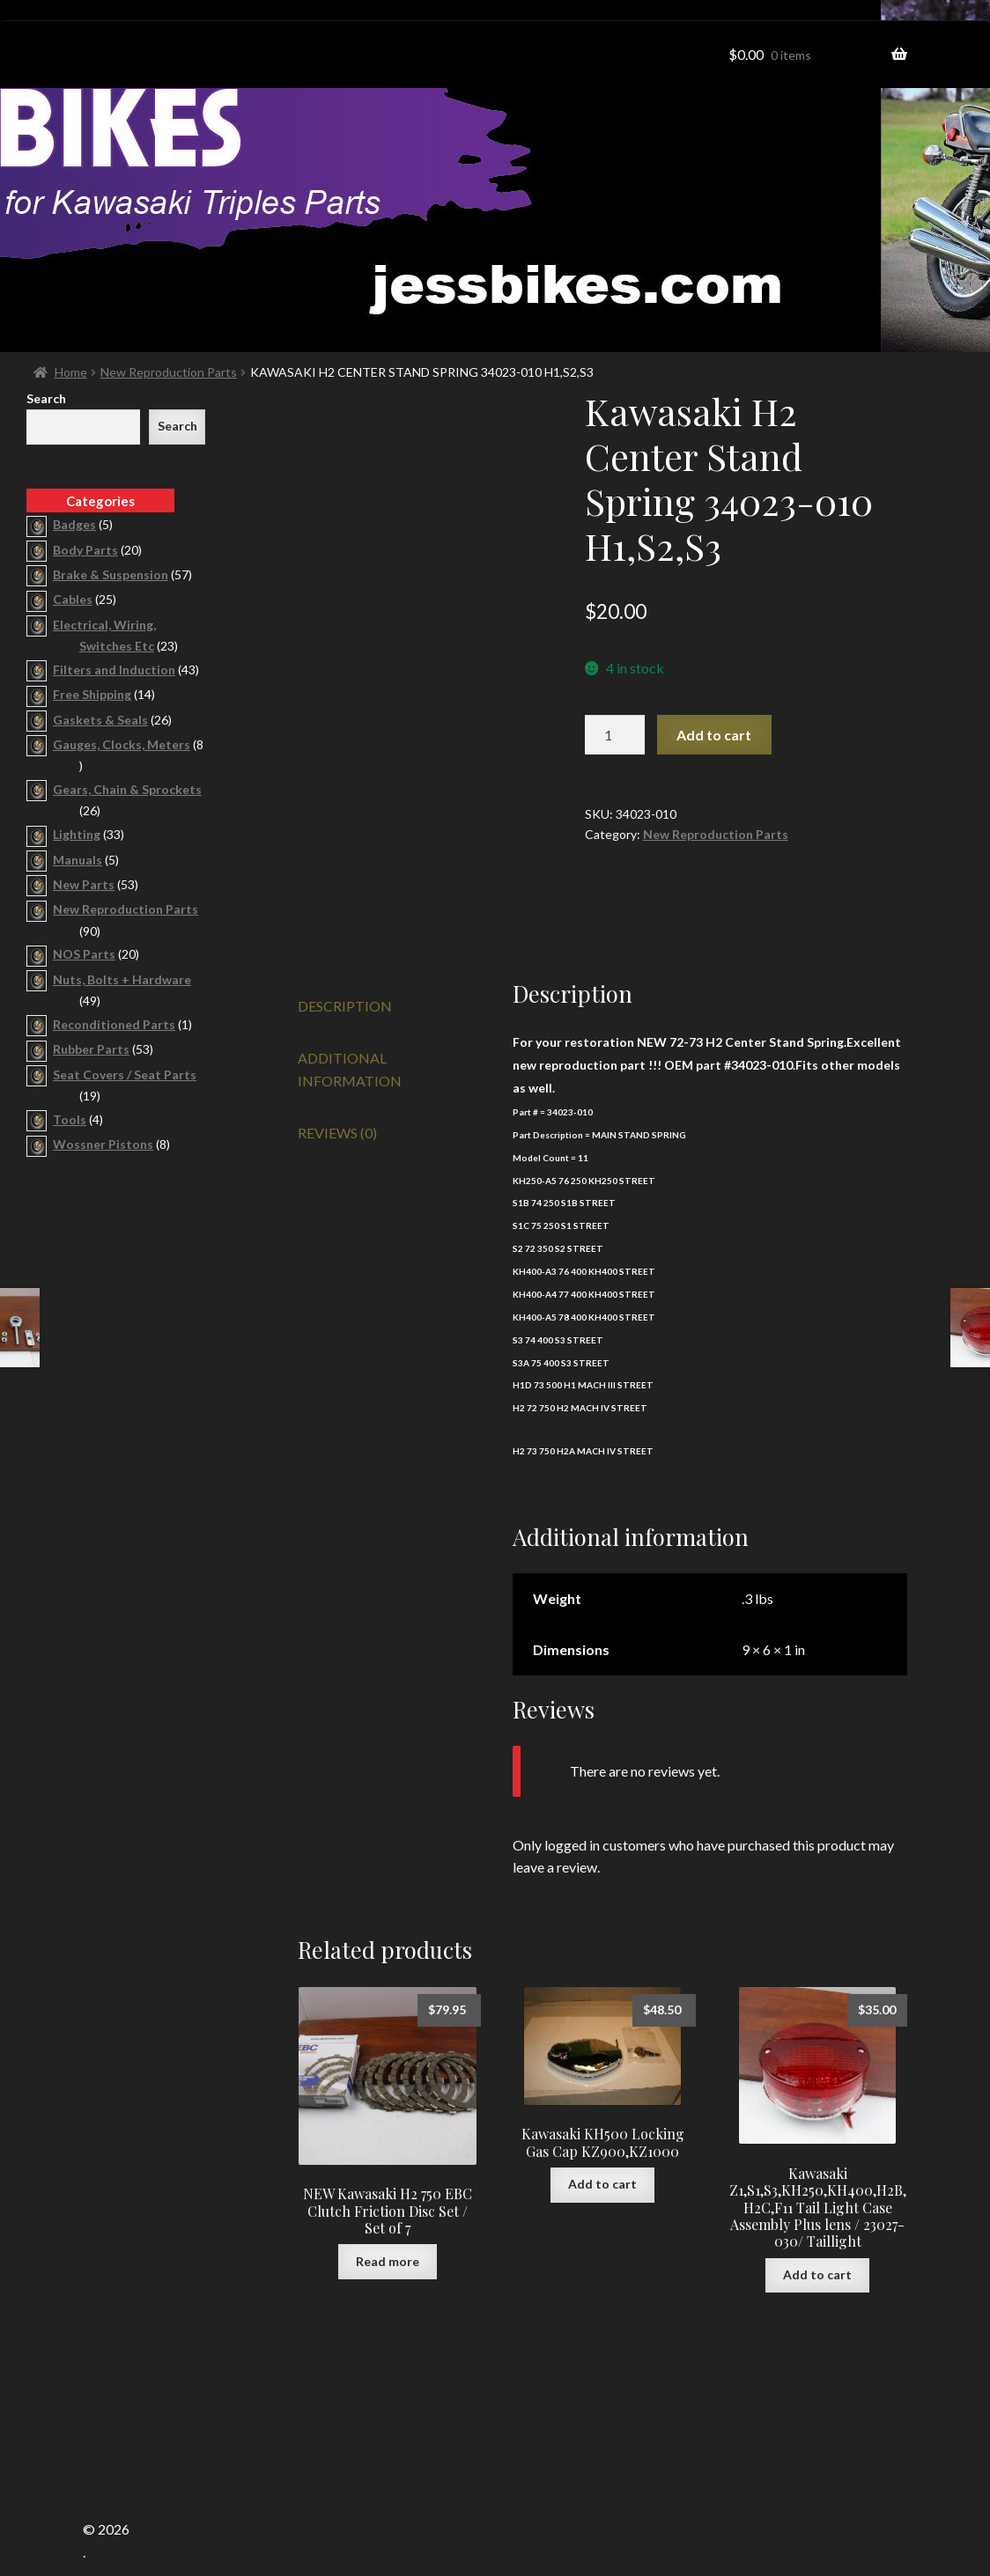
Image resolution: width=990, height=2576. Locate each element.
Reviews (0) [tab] (337, 1071)
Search (46, 398)
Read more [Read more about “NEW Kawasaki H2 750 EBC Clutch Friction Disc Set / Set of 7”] (387, 2199)
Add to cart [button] (602, 2123)
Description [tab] (345, 944)
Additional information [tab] (350, 1007)
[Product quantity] (615, 735)
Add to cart (713, 734)
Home (71, 371)
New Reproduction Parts (168, 371)
